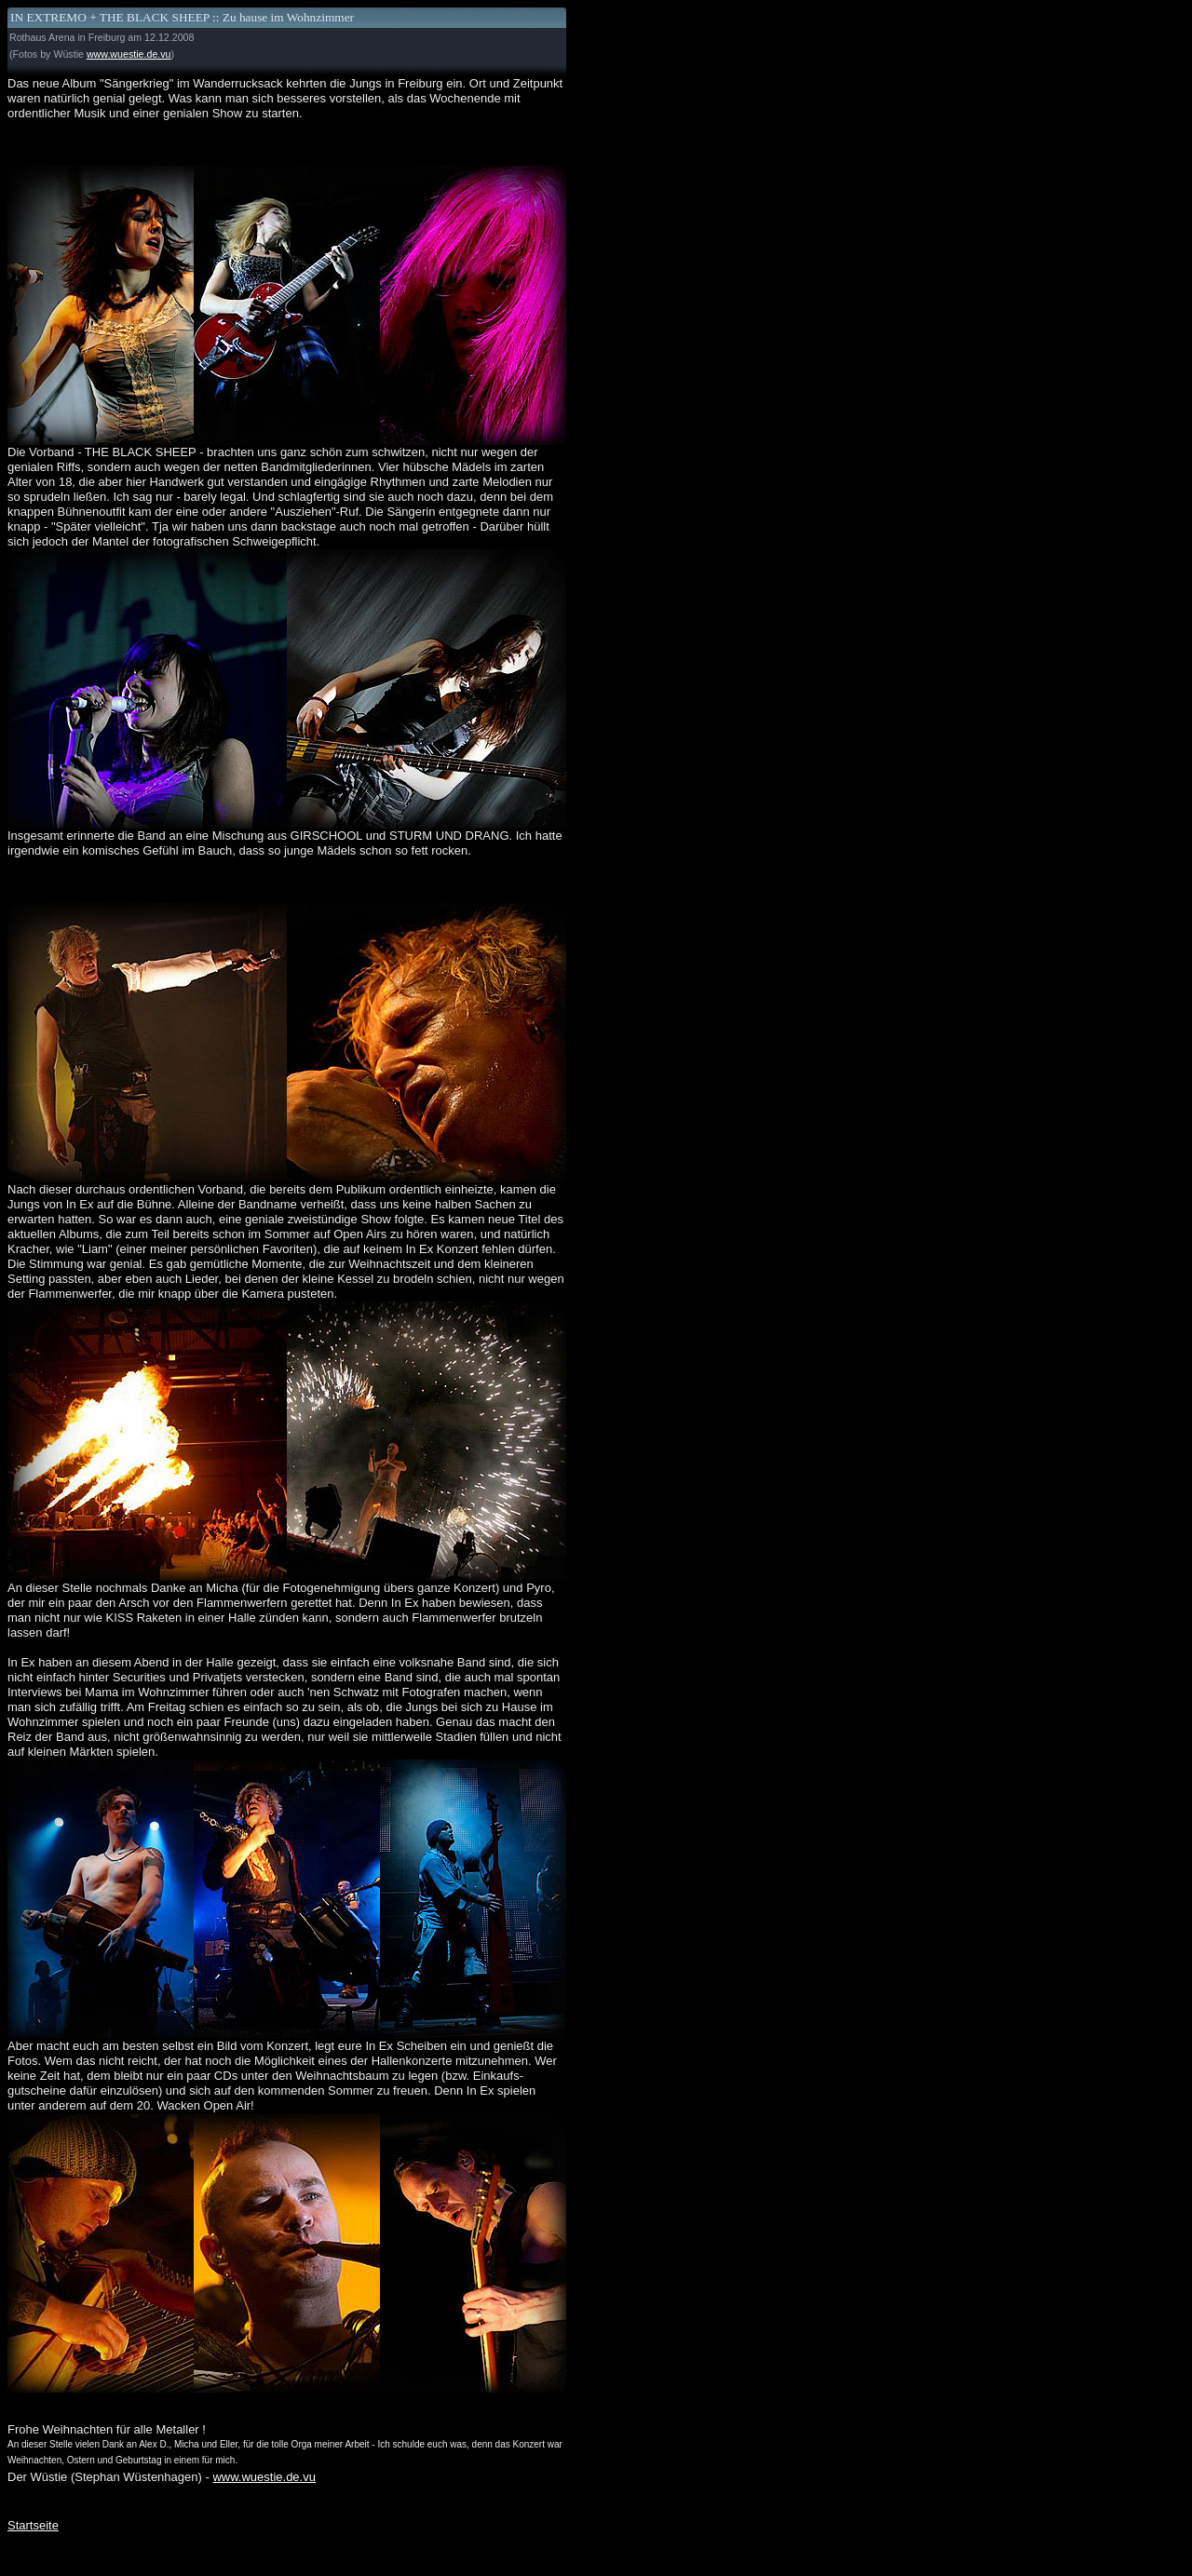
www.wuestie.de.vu (129, 54)
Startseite (33, 2525)
